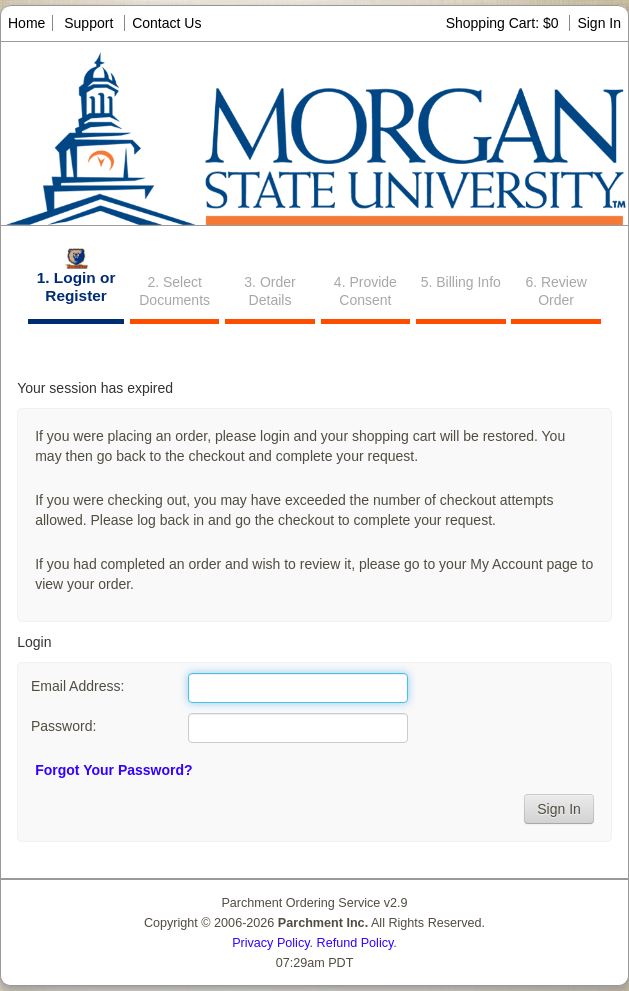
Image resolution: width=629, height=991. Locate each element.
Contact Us (166, 23)
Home (26, 23)
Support (88, 23)
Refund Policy (355, 943)
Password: (63, 726)
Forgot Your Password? (113, 770)
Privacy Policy (270, 943)
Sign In (599, 23)
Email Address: (77, 686)
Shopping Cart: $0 (504, 23)
